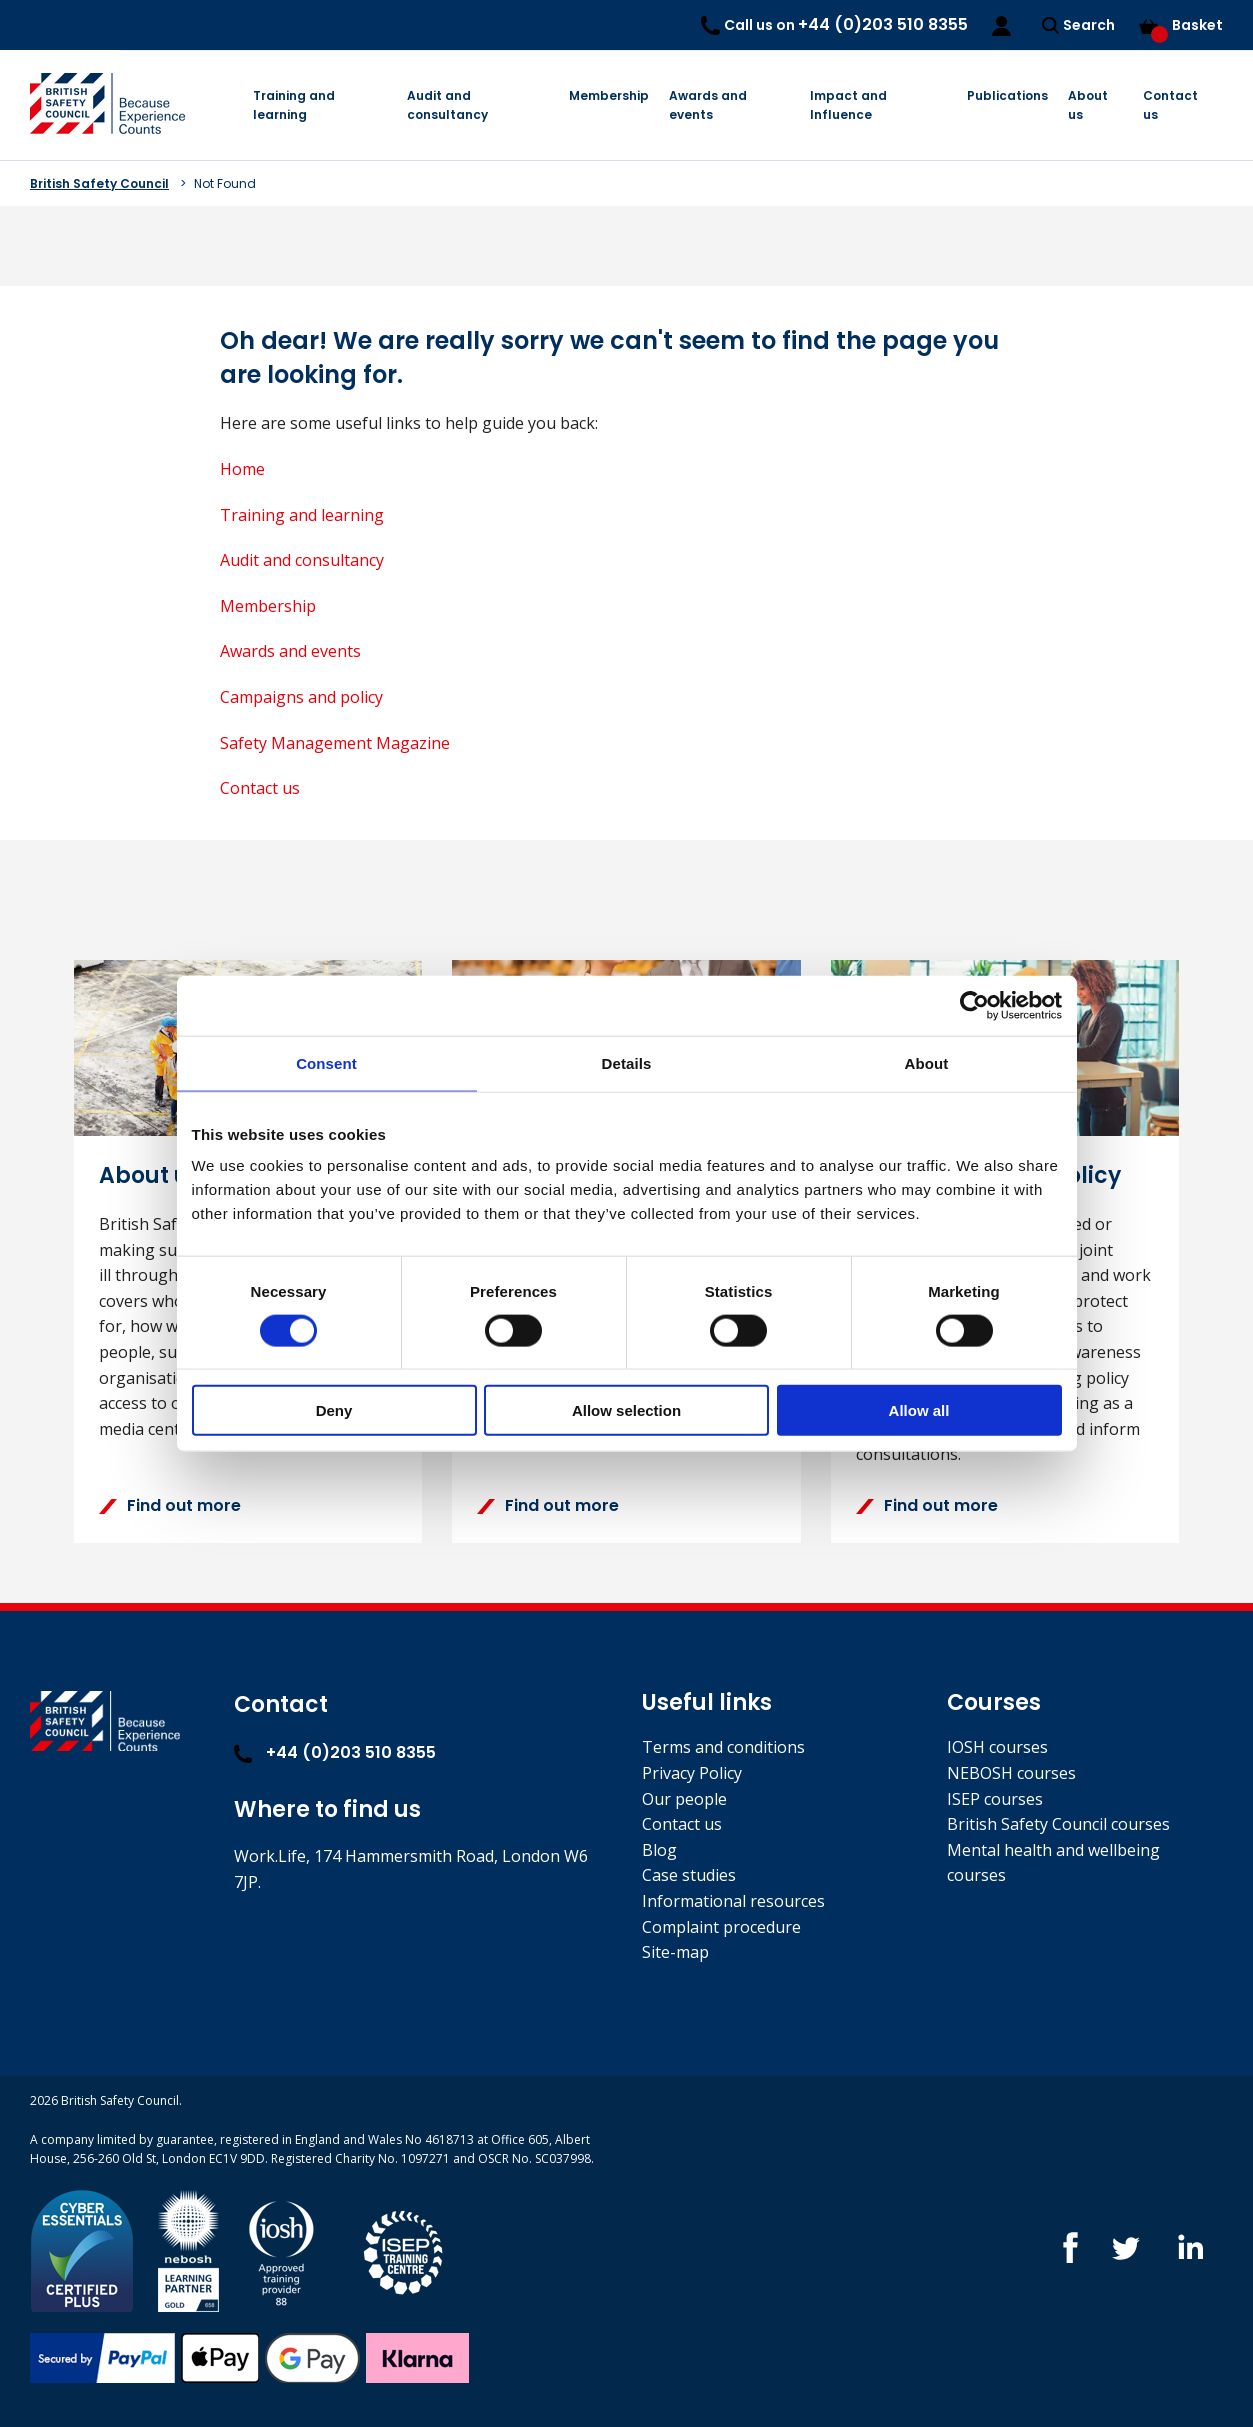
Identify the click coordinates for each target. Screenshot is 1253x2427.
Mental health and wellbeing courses (1053, 1863)
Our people (684, 1799)
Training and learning (294, 105)
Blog (659, 1850)
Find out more (170, 1505)
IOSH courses (997, 1747)
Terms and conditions (723, 1747)
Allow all (919, 1410)
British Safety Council (99, 183)
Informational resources (733, 1901)
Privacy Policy (692, 1773)
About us (1088, 105)
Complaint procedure (721, 1927)
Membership (609, 95)
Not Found (225, 183)
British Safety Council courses (1058, 1824)
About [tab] (927, 1062)
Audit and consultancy (447, 105)
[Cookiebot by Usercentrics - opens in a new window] (974, 1005)
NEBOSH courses (1011, 1773)
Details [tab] (627, 1062)
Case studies (689, 1875)
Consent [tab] (326, 1062)
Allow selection (626, 1410)
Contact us (1170, 105)
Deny (334, 1410)
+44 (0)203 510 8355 (335, 1752)
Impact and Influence (848, 105)
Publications (1007, 95)
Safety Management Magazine (335, 743)
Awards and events (708, 105)
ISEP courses (995, 1799)
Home (242, 469)
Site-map (675, 1952)
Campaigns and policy (301, 697)
